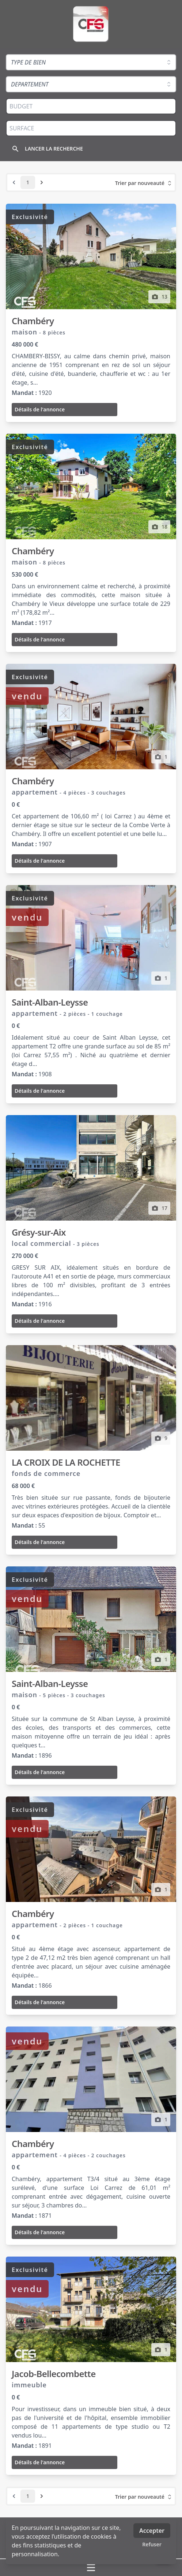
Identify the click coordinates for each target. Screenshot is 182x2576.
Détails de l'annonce (40, 409)
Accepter (151, 2531)
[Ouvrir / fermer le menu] (91, 2567)
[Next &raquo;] (41, 182)
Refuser (152, 2544)
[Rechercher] (50, 148)
